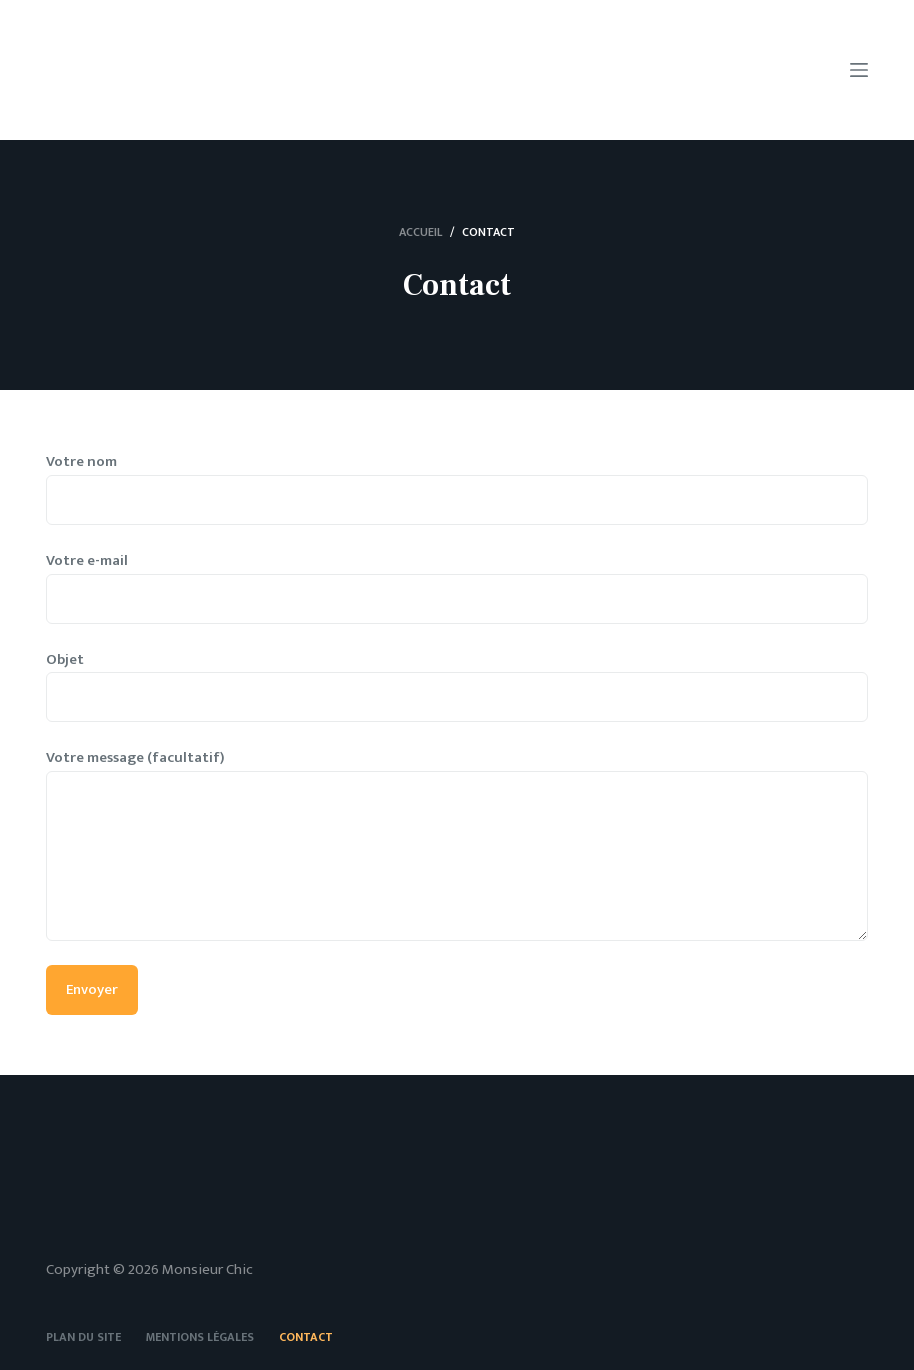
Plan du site (83, 1338)
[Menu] (859, 70)
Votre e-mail (457, 580)
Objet (457, 679)
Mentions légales (200, 1338)
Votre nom (457, 481)
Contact (306, 1338)
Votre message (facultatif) (457, 843)
